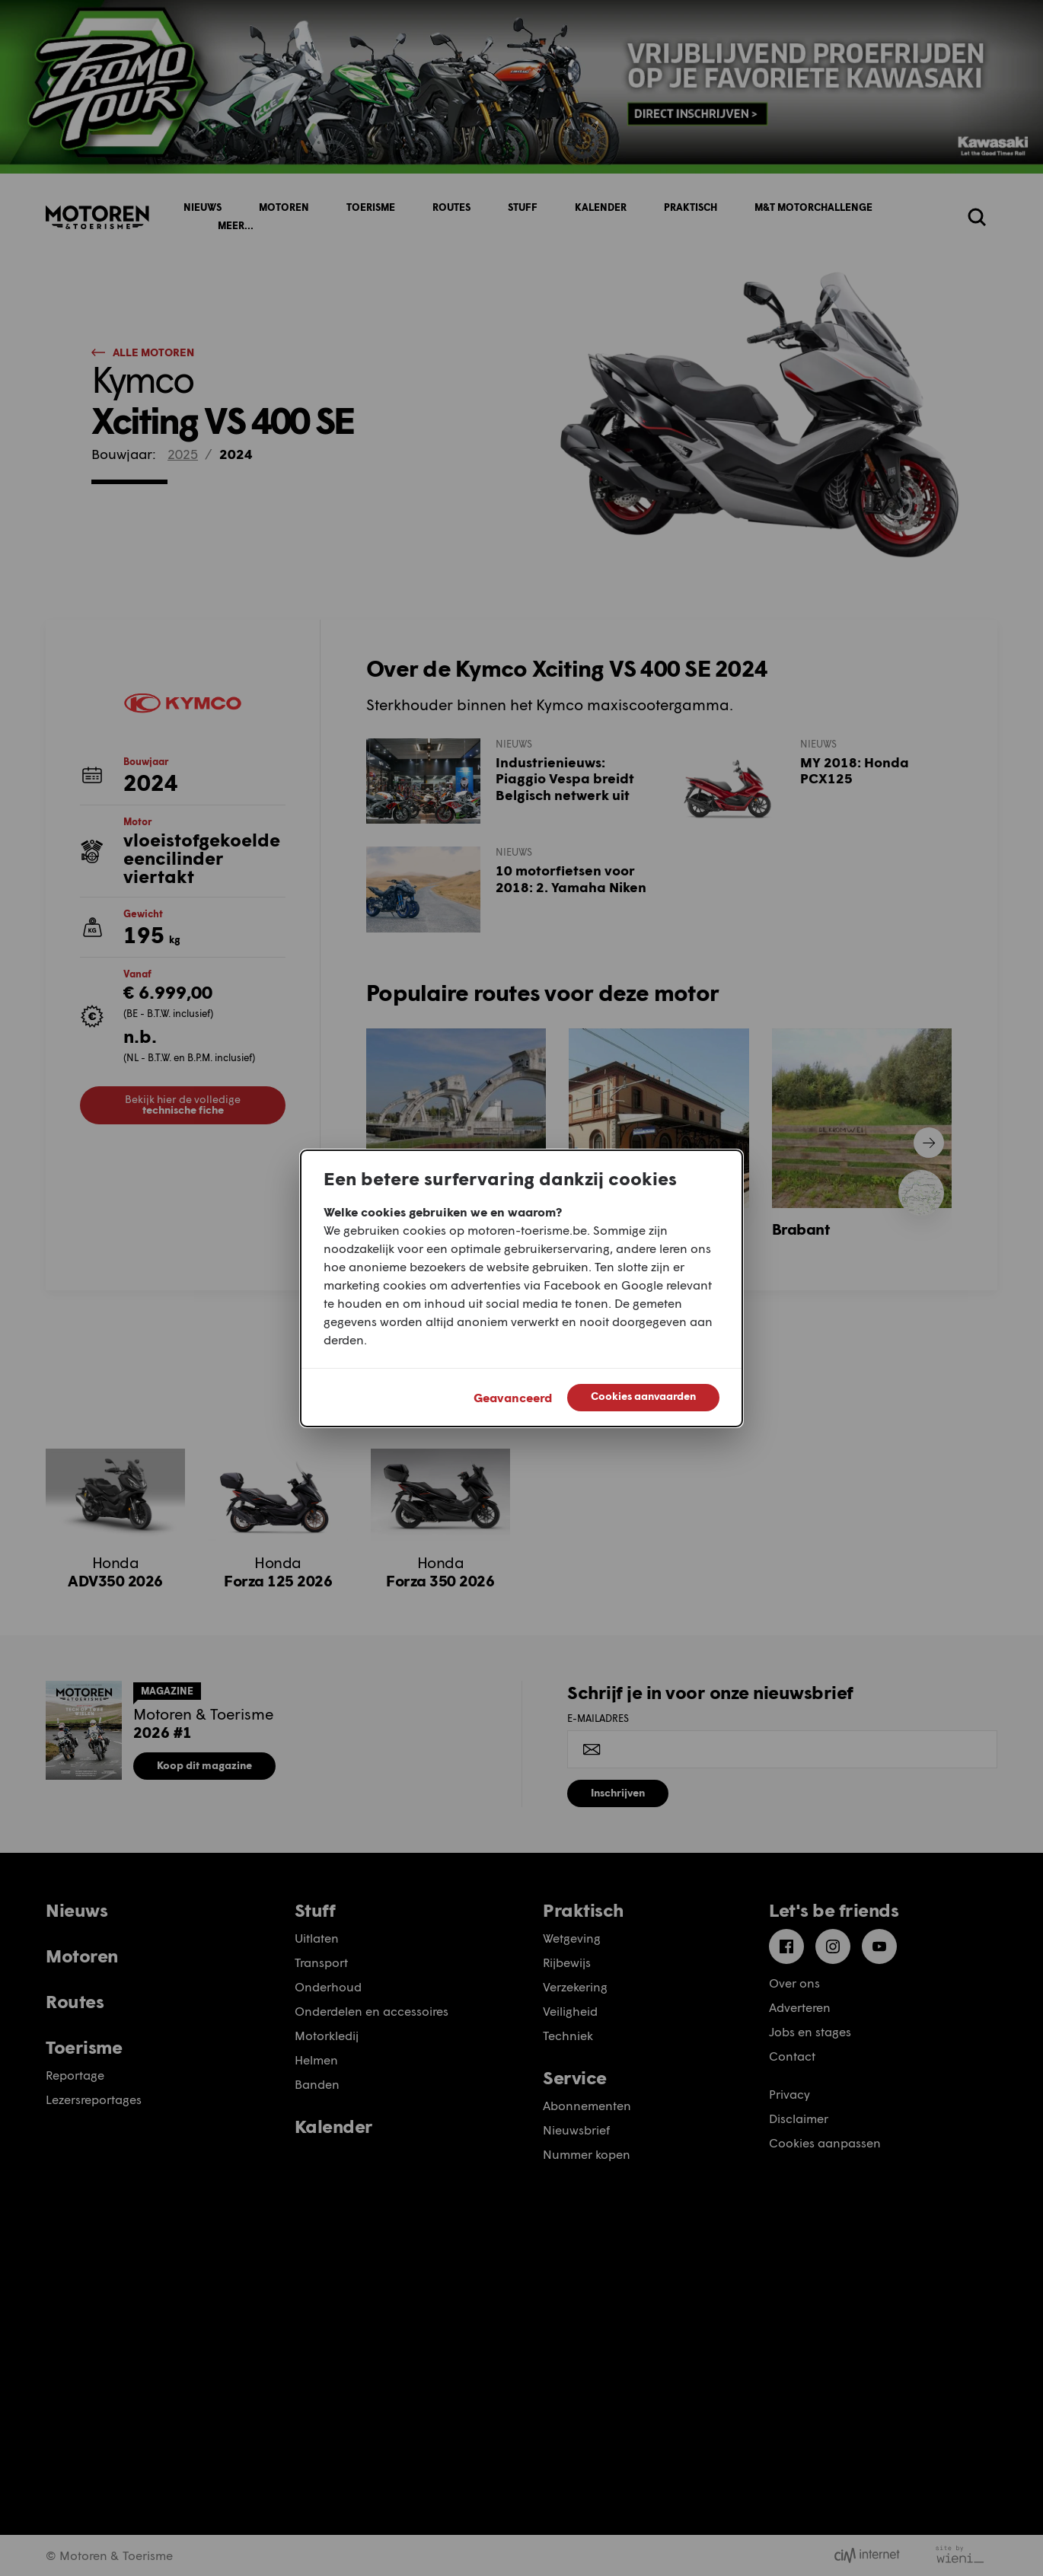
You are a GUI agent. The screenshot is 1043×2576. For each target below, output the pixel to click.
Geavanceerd (513, 1397)
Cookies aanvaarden (643, 1395)
